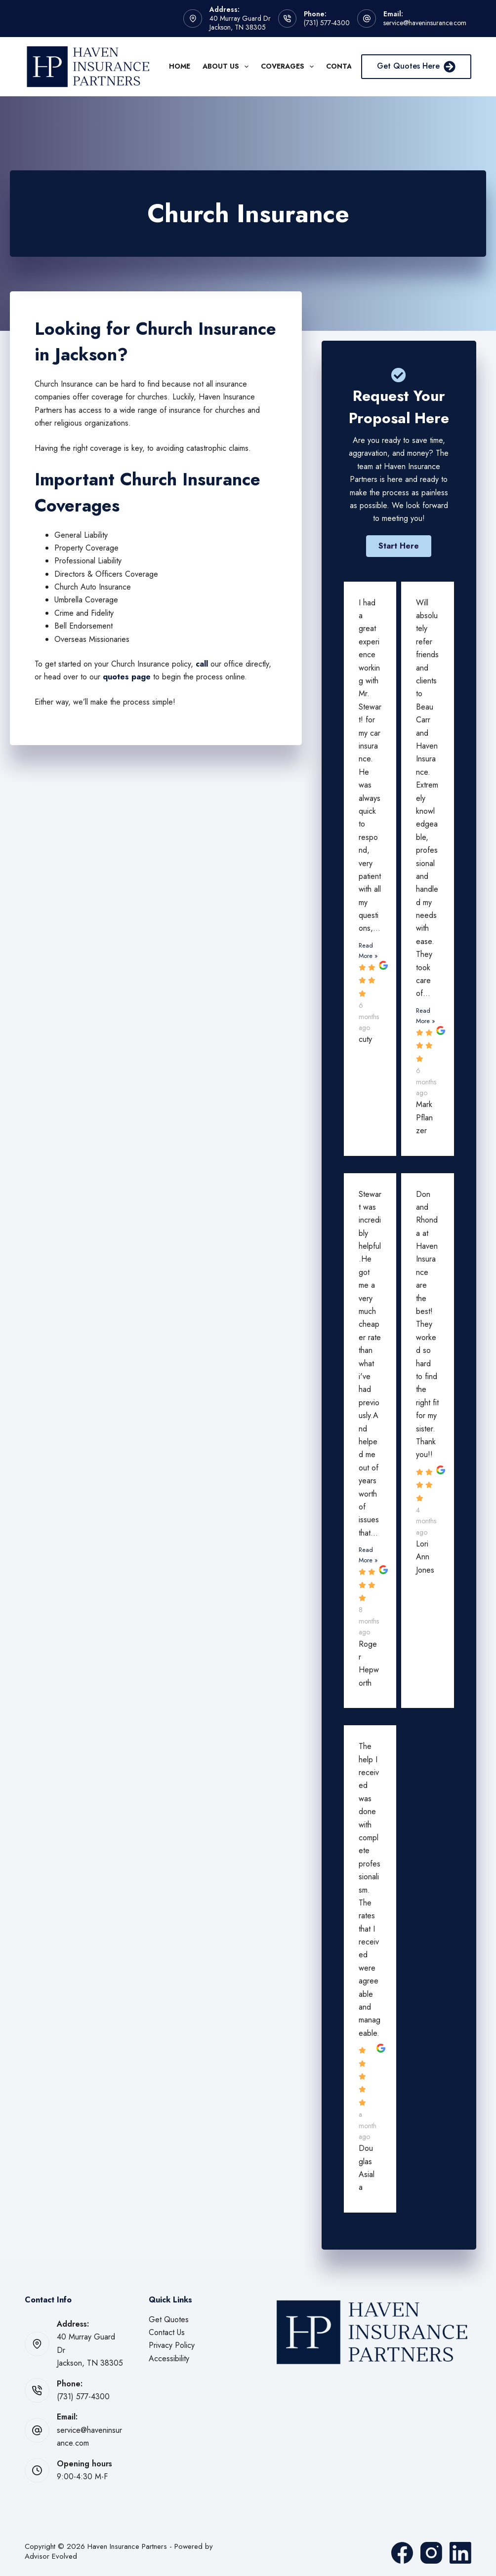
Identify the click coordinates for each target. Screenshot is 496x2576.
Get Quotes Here (416, 66)
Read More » (368, 950)
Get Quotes (169, 2319)
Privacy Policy (172, 2345)
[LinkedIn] (460, 2553)
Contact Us (167, 2332)
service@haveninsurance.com (424, 23)
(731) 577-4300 (327, 23)
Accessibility (169, 2358)
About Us (227, 67)
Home (179, 66)
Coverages (289, 67)
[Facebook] (402, 2553)
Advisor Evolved (51, 2556)
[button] (398, 546)
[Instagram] (431, 2553)
